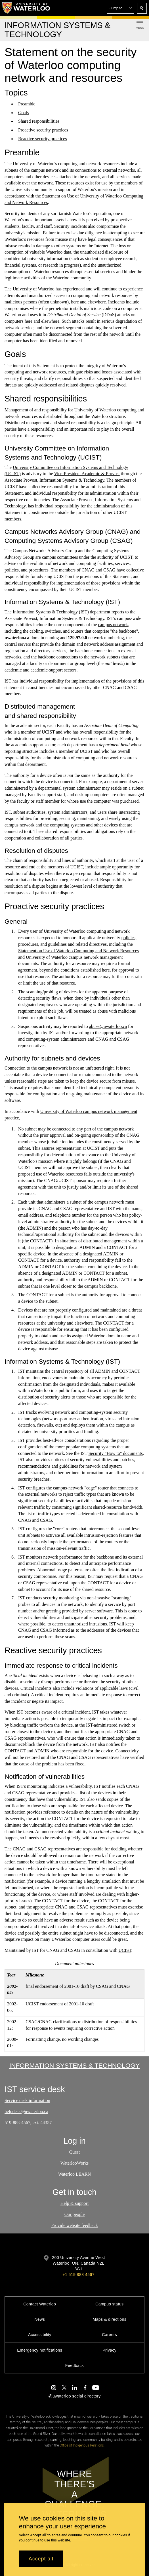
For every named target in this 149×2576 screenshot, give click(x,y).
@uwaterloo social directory (74, 2396)
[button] (120, 8)
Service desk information (27, 2100)
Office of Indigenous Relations (82, 2445)
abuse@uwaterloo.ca (108, 1026)
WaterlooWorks (74, 2163)
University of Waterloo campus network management (74, 957)
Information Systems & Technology (74, 2065)
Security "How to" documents (116, 1453)
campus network (113, 624)
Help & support (74, 2203)
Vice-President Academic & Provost (86, 473)
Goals (23, 112)
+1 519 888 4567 (78, 2274)
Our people (74, 2214)
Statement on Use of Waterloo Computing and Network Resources (78, 950)
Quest (74, 2152)
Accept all (41, 2559)
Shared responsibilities (38, 121)
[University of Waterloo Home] (26, 8)
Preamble (26, 103)
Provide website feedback (74, 2225)
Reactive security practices (42, 138)
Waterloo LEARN (74, 2173)
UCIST (124, 1950)
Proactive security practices (43, 129)
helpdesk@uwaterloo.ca (26, 2111)
